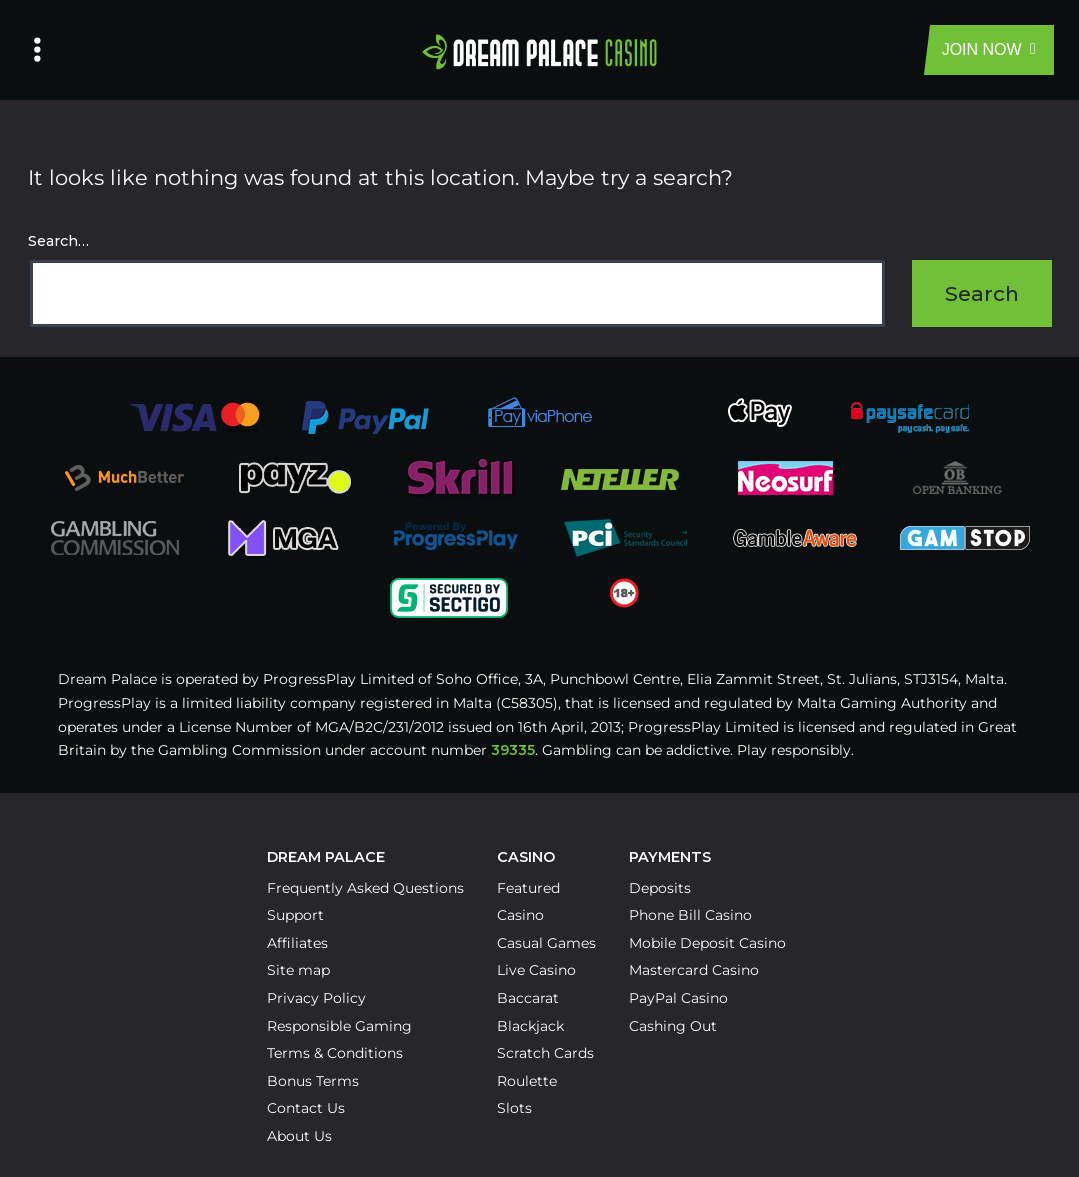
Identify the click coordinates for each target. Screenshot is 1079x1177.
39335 (513, 750)
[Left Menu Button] (37, 50)
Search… (58, 241)
